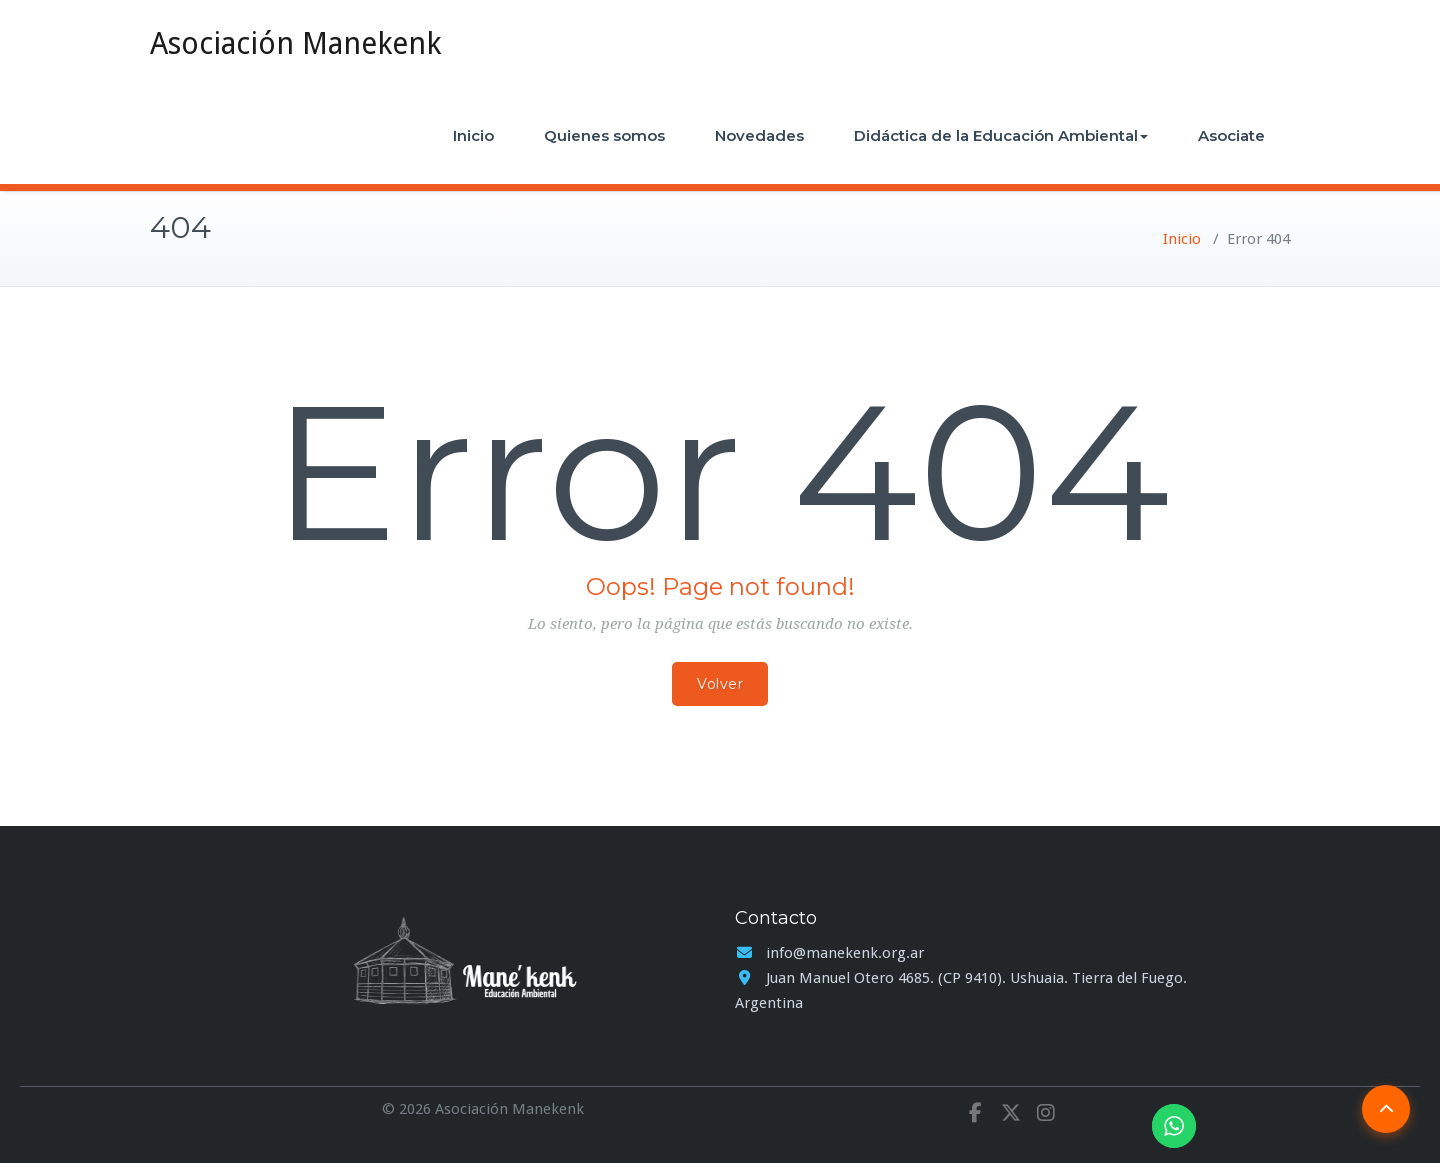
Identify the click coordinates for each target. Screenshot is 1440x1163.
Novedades (759, 135)
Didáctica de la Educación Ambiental (1001, 135)
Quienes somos (604, 135)
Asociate (1231, 135)
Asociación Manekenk (295, 43)
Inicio (473, 135)
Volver (720, 684)
